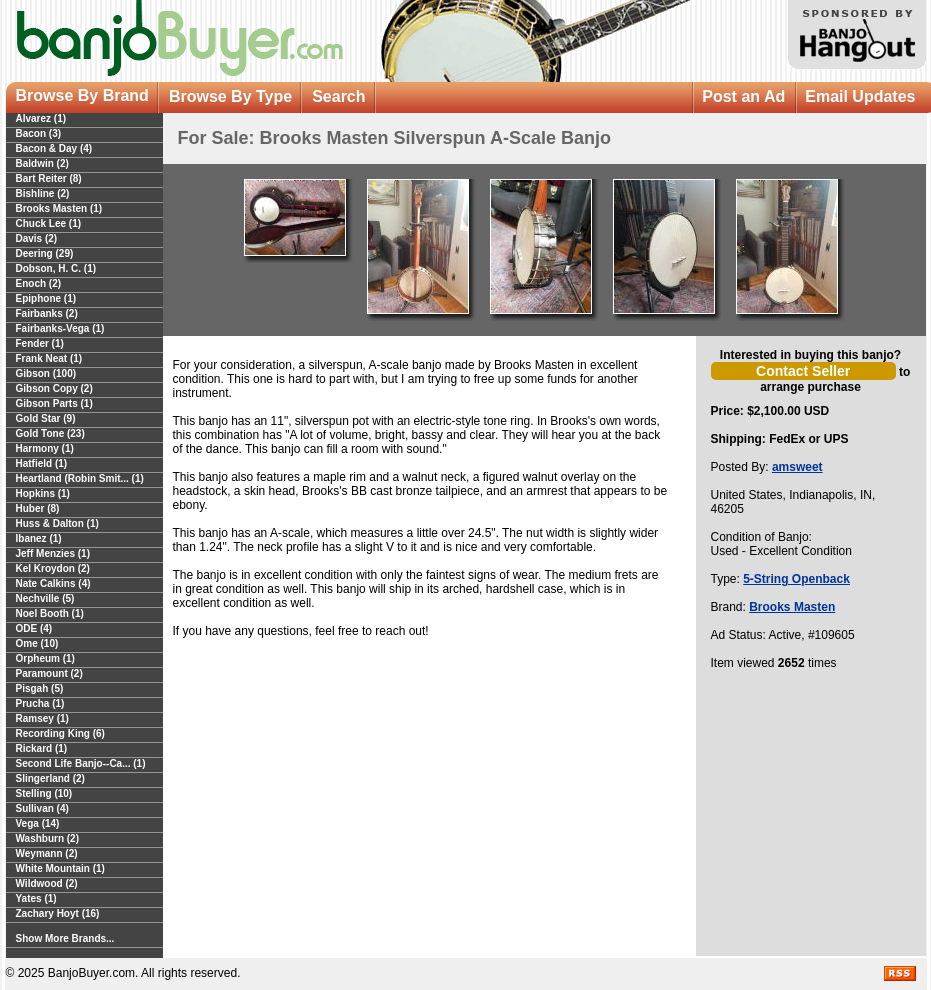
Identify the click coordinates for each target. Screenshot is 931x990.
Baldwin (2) (42, 163)
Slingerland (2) (50, 778)
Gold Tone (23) (50, 433)
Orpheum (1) (45, 658)
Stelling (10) (44, 793)
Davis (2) (37, 238)
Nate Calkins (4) (53, 583)
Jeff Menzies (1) (53, 553)
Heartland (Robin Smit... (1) (80, 478)
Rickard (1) (42, 748)
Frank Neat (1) (49, 358)
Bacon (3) (39, 133)
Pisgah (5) (40, 688)
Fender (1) (40, 343)
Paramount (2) (49, 673)
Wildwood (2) (47, 883)
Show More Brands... (65, 938)
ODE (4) (34, 628)
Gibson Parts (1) (54, 403)
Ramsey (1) (42, 718)
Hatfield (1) (42, 463)
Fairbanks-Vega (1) (60, 328)
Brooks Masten (792, 607)
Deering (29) (45, 253)
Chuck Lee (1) (49, 223)
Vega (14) (38, 823)
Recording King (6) (60, 733)
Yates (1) (36, 898)
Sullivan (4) (42, 808)
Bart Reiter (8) (49, 178)
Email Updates (860, 96)
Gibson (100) (46, 373)
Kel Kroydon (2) (53, 568)
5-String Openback (796, 579)
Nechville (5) (45, 598)
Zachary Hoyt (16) (58, 913)
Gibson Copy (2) (54, 388)
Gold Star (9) (46, 418)
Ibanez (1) (39, 538)
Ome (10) (37, 643)
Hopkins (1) (43, 493)
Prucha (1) (40, 703)
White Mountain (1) (60, 868)
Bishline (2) (43, 193)
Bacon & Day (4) (54, 148)
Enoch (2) (39, 283)
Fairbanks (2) (47, 313)
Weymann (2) (47, 853)
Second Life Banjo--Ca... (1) (81, 763)
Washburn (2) (48, 838)
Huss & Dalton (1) (57, 523)
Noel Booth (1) (50, 613)
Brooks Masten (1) (59, 208)
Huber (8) (38, 508)
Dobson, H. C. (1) (56, 268)
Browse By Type (230, 96)
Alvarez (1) (41, 118)
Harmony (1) (45, 448)
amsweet (797, 467)
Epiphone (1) (46, 298)
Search (338, 96)
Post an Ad (743, 96)
